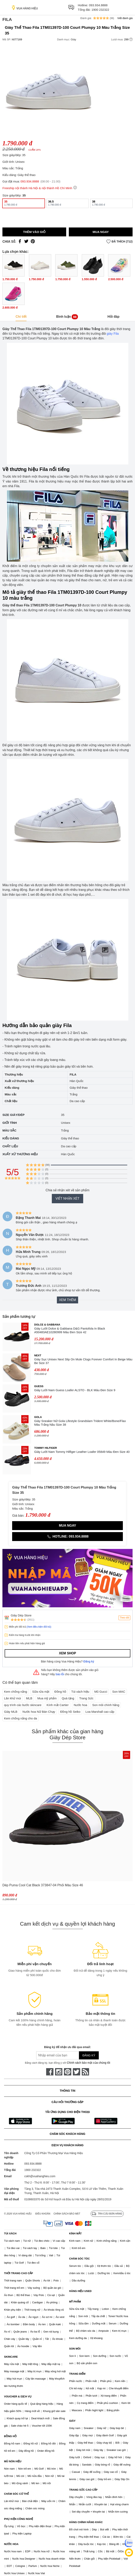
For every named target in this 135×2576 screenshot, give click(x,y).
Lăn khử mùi (12, 1698)
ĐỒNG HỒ (10, 2436)
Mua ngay (101, 232)
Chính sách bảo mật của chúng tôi (88, 2062)
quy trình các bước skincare (22, 1705)
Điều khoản (42, 2213)
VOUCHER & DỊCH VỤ (18, 2396)
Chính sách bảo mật (66, 2213)
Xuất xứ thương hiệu (20, 1154)
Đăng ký (88, 1661)
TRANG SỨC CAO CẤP (83, 2489)
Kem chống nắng (15, 1691)
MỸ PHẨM (75, 2301)
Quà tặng (68, 1698)
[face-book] (49, 2071)
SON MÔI (75, 2348)
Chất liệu (10, 1146)
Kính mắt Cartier (58, 1705)
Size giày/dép (13, 1114)
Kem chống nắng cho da (20, 1718)
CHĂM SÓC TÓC (79, 2258)
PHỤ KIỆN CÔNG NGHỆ (18, 2518)
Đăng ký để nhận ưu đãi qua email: (67, 2047)
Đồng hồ (60, 1691)
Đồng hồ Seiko (70, 1711)
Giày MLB (10, 1711)
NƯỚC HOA (11, 2544)
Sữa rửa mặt (40, 1691)
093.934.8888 (98, 5)
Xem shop (67, 1653)
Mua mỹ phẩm (47, 1698)
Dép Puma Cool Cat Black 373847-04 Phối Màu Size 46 (42, 1885)
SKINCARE (11, 2356)
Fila (7, 19)
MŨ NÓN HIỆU (12, 2461)
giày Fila (113, 333)
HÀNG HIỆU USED (80, 2291)
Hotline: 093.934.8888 (68, 1536)
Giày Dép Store (21, 1615)
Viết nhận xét (67, 1198)
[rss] (85, 2071)
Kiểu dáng (10, 1138)
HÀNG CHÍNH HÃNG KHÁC (86, 2522)
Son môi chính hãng (105, 1705)
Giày (73, 39)
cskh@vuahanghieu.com (39, 2176)
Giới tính (9, 1122)
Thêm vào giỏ (34, 232)
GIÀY (72, 2420)
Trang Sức (86, 1698)
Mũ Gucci (100, 1691)
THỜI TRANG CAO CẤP (18, 2273)
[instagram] (58, 2071)
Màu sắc (9, 1130)
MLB (29, 1698)
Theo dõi (124, 1617)
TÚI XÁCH (10, 2233)
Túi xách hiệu (80, 1691)
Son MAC (118, 1691)
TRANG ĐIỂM (77, 2373)
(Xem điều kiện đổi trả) (39, 1626)
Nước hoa (80, 1705)
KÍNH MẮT (75, 2233)
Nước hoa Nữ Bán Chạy (38, 1711)
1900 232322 (100, 9)
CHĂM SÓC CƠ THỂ (16, 2493)
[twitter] (76, 2071)
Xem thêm (67, 1300)
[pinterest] (67, 2071)
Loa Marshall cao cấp (99, 1711)
